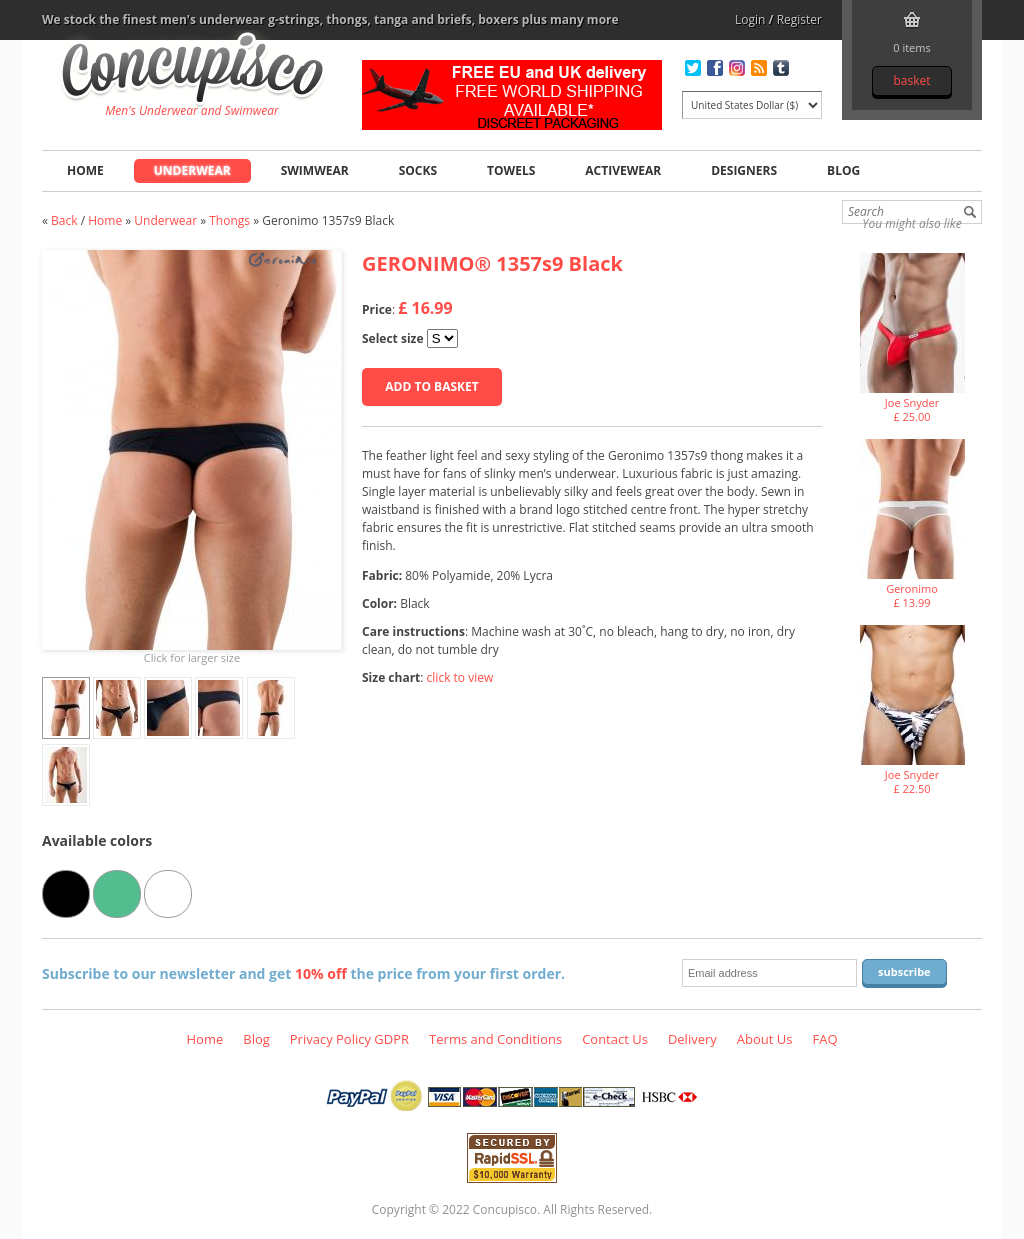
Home (85, 170)
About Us (765, 1039)
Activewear (623, 170)
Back (64, 220)
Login (750, 19)
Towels (511, 170)
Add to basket (431, 386)
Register (799, 19)
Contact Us (615, 1039)
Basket (911, 80)
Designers (744, 170)
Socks (418, 170)
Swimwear (315, 170)
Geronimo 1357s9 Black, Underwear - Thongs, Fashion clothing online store (192, 71)
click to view (460, 677)
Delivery (692, 1039)
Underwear (192, 170)
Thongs (229, 220)
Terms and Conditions (495, 1039)
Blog (843, 170)
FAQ (824, 1039)
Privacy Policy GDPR (349, 1039)
